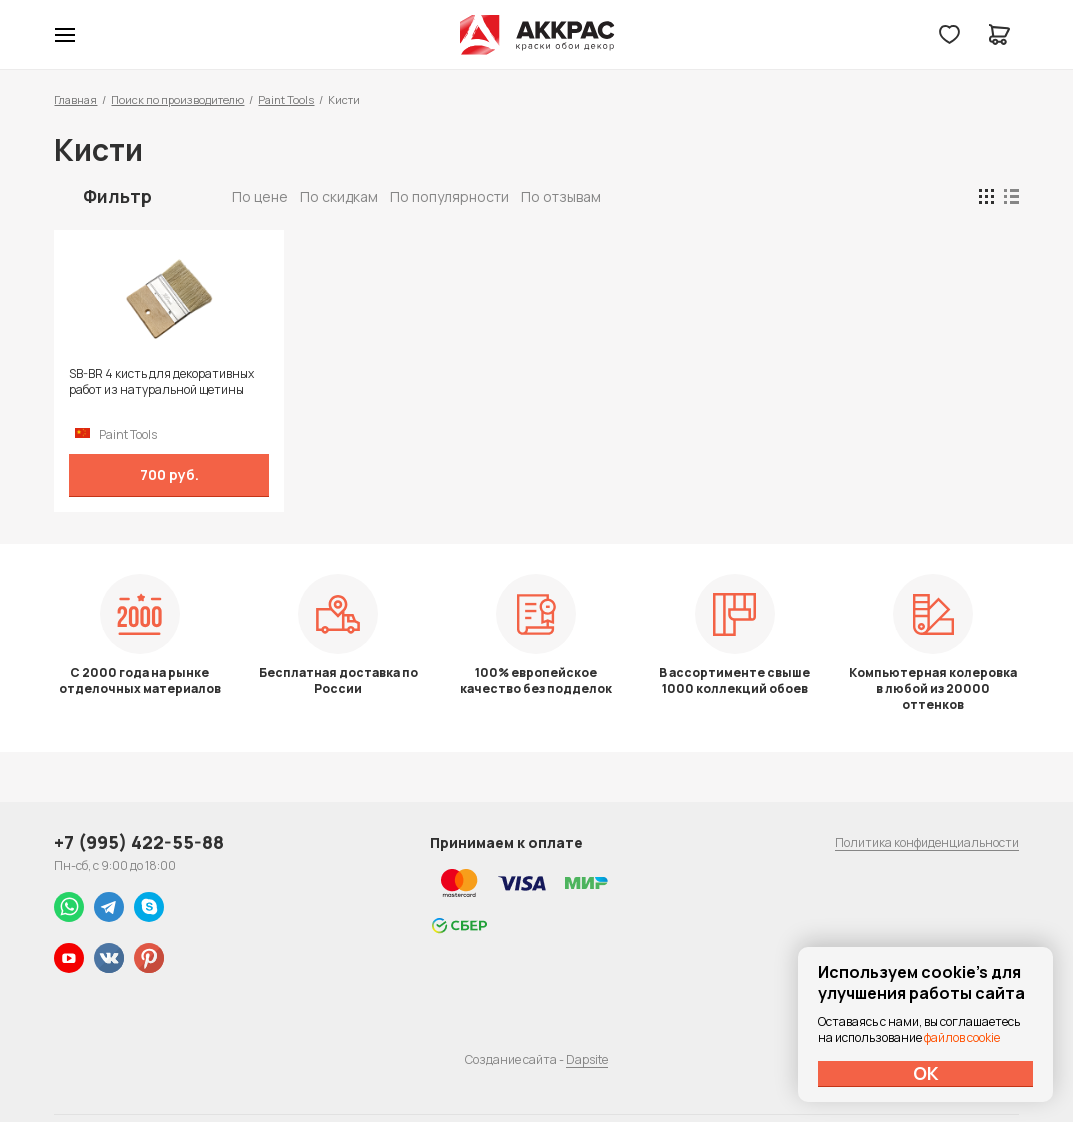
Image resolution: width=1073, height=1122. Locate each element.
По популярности (449, 196)
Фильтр (117, 196)
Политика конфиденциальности (927, 842)
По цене (260, 196)
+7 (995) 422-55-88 (139, 842)
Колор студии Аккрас (536, 35)
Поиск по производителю (177, 99)
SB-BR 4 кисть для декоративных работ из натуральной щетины (161, 382)
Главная (75, 99)
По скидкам (339, 196)
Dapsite (587, 1059)
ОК (926, 1073)
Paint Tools (286, 99)
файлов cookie (962, 1037)
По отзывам (561, 196)
